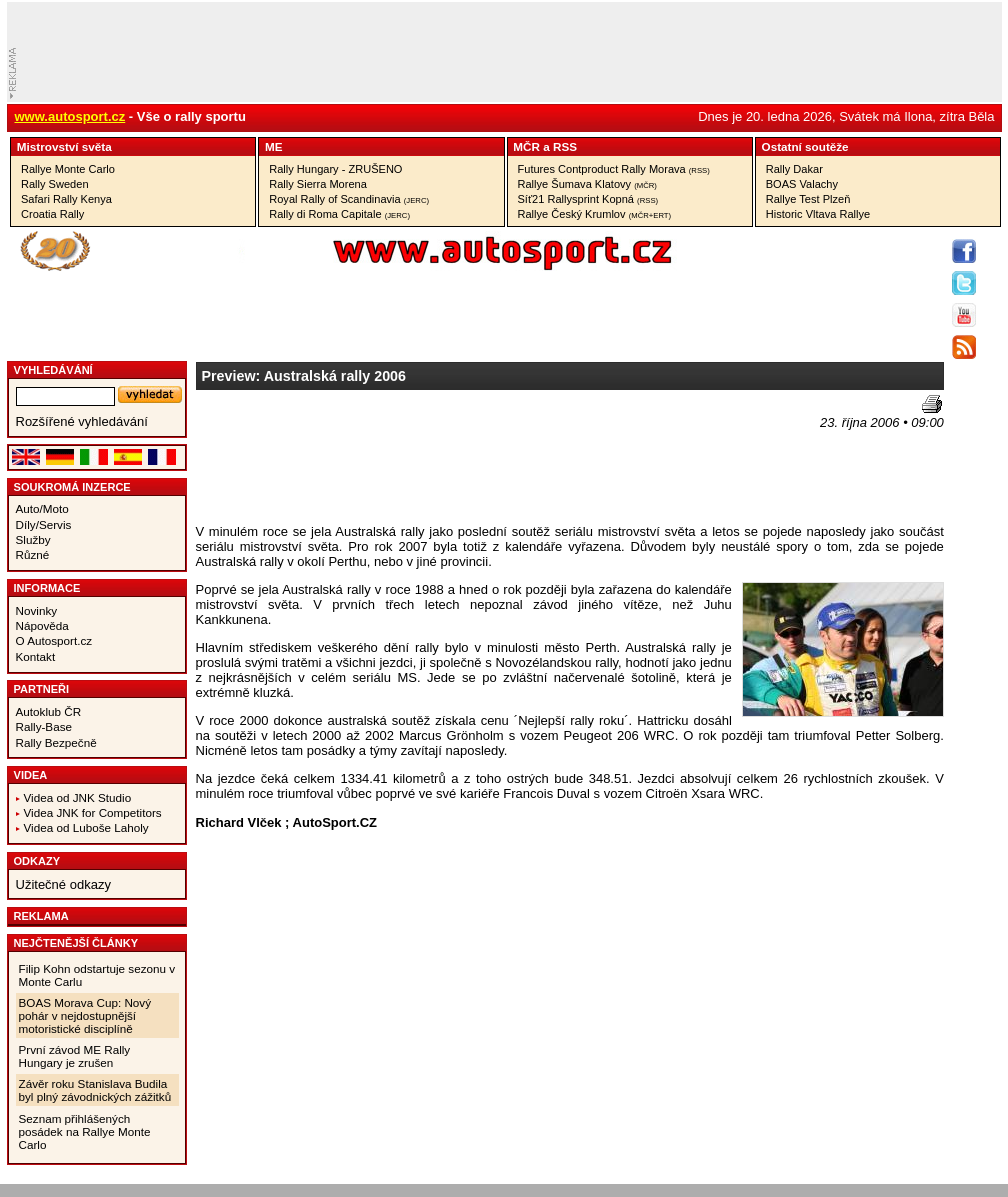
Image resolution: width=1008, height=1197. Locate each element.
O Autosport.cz (54, 640)
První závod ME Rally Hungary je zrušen (75, 1056)
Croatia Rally (52, 214)
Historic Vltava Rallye (818, 214)
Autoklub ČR (49, 711)
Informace (47, 588)
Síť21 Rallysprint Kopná (588, 199)
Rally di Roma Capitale (339, 214)
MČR (526, 146)
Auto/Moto (42, 508)
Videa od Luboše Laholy (86, 827)
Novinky (37, 610)
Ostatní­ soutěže (805, 146)
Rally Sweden (55, 184)
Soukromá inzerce (72, 487)
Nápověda (42, 625)
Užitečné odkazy (63, 884)
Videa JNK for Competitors (93, 812)
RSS (565, 146)
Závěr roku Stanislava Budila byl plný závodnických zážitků (95, 1090)
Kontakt (36, 656)
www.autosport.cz (70, 116)
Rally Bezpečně (56, 742)
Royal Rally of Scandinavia (349, 199)
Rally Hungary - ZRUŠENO (335, 169)
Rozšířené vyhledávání (82, 421)
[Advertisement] (285, 457)
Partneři (42, 689)
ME (274, 146)
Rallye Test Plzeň (808, 199)
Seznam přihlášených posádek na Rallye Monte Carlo (85, 1131)
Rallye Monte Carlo (68, 169)
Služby (33, 539)
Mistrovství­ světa (64, 146)
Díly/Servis (44, 524)
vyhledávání (53, 370)
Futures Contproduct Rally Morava (614, 169)
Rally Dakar (794, 169)
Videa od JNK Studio (78, 797)
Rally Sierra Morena (318, 184)
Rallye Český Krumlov (595, 214)
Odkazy (37, 861)
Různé (33, 554)
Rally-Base (44, 726)
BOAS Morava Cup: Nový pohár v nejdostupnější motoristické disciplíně (85, 1015)
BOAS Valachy (802, 184)
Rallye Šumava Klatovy (587, 184)
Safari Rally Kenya (66, 199)
